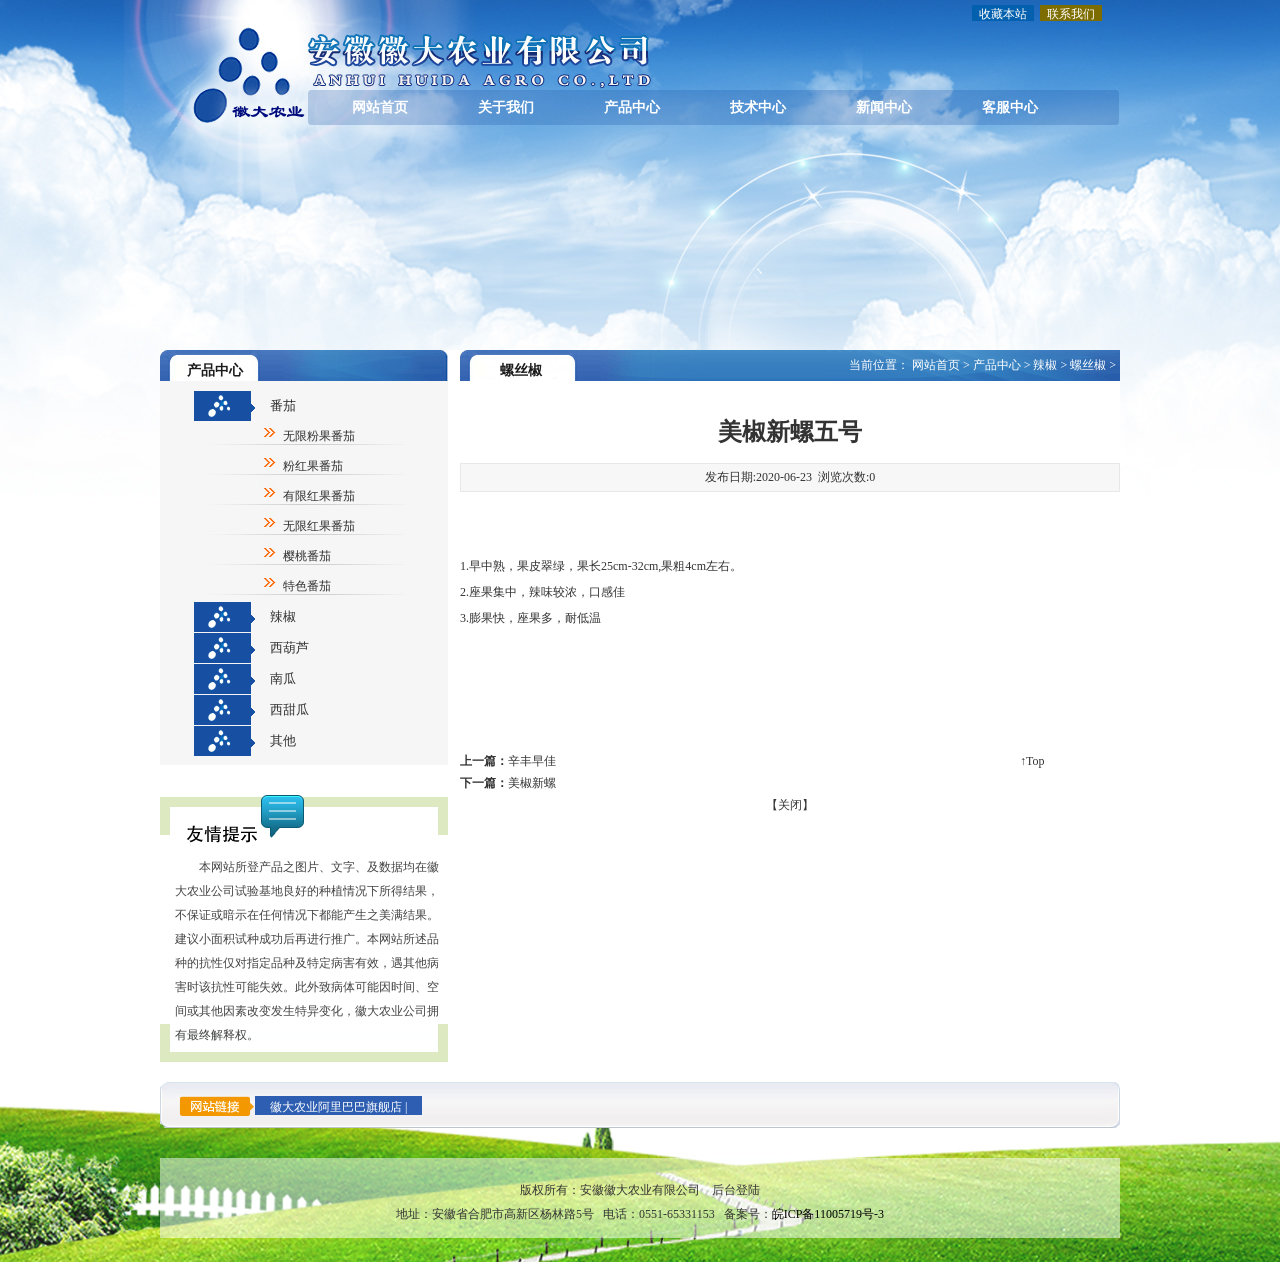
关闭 (790, 805)
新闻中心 (884, 107)
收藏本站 (1003, 14)
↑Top (1032, 761)
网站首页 (380, 107)
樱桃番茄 (307, 556)
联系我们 (1071, 14)
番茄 (283, 405)
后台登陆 (736, 1190)
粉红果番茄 (313, 466)
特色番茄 (307, 586)
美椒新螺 (532, 783)
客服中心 (1010, 107)
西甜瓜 (289, 709)
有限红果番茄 (319, 496)
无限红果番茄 (319, 526)
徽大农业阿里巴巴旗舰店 (336, 1107)
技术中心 (758, 107)
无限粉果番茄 (319, 436)
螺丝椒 (1088, 365)
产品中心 (632, 107)
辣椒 (283, 616)
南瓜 (283, 678)
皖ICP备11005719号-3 (828, 1214)
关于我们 (506, 107)
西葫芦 (289, 647)
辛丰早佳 (532, 761)
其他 (283, 740)
